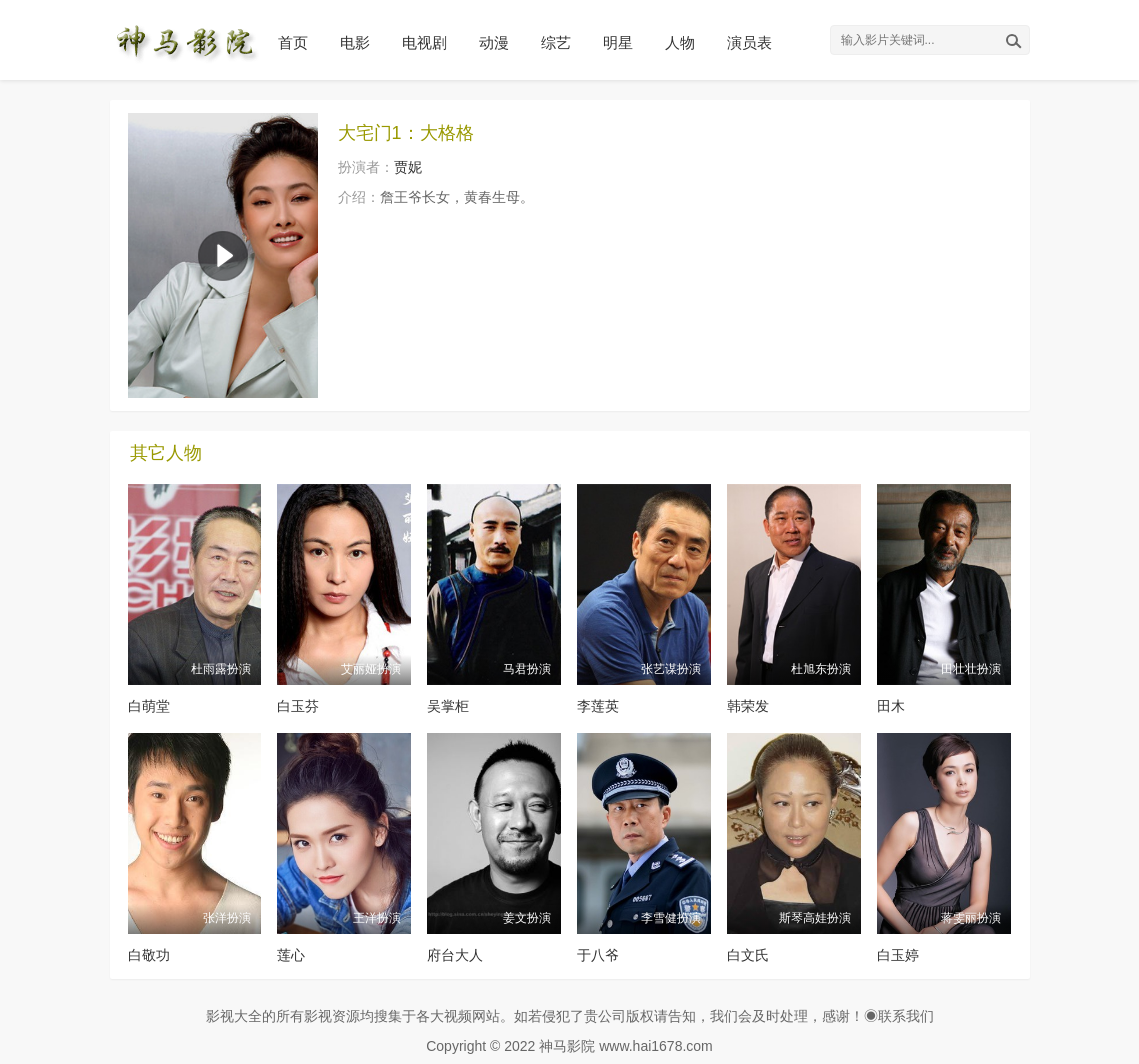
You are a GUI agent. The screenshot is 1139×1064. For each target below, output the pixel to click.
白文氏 (748, 955)
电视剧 (424, 42)
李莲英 (598, 706)
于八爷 (598, 955)
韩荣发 (748, 706)
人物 (680, 42)
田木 (891, 706)
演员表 (749, 42)
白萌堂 (149, 706)
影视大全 (234, 1016)
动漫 (494, 42)
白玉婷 (898, 955)
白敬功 (149, 955)
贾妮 (408, 167)
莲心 (291, 955)
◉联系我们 (899, 1016)
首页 (293, 42)
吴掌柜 (448, 706)
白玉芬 (298, 706)
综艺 (556, 42)
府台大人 (455, 955)
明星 (618, 42)
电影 (355, 42)
